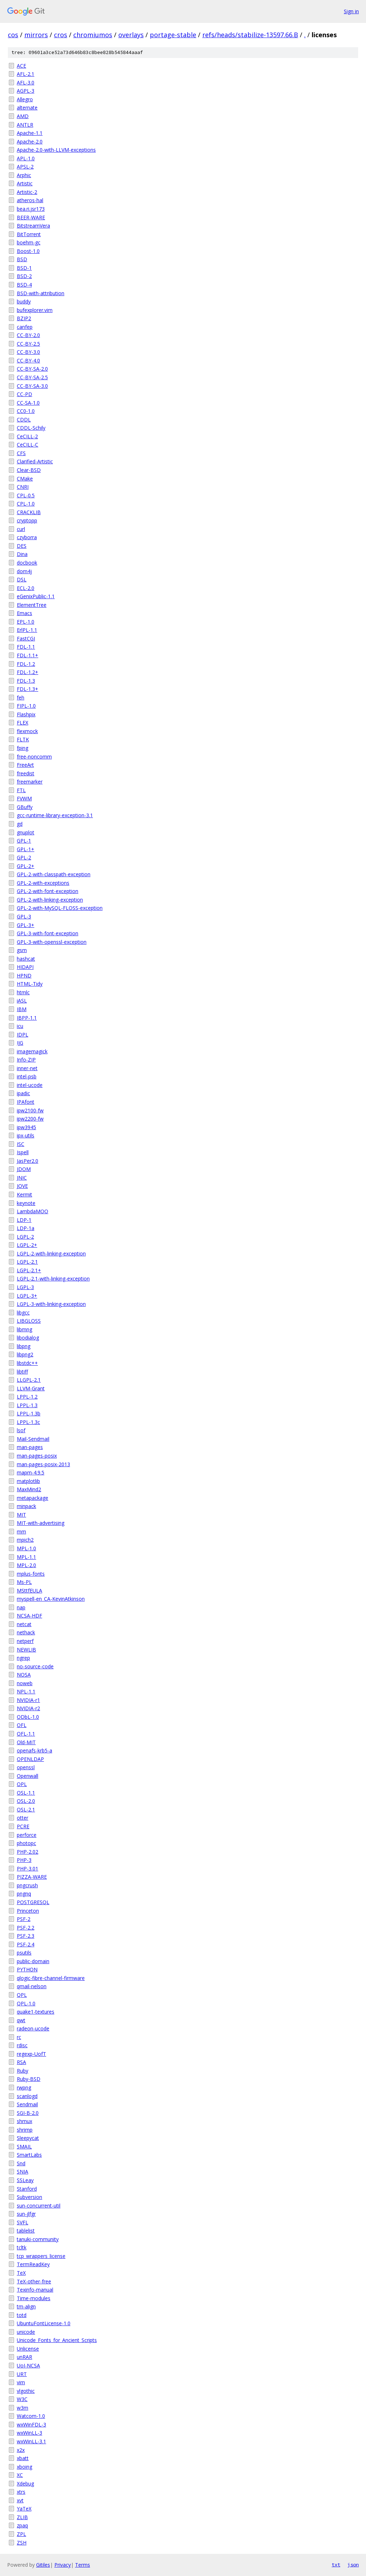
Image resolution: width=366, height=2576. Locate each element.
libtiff (22, 1371)
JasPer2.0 (27, 1160)
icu (20, 1026)
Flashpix (26, 714)
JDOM (24, 1169)
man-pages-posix (37, 1455)
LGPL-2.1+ (29, 1270)
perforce (26, 1834)
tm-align (26, 2306)
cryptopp (27, 520)
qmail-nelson (31, 1986)
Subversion (29, 2197)
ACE (21, 65)
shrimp (25, 2129)
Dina (22, 554)
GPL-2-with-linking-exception (50, 899)
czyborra (27, 537)
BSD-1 (24, 267)
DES (21, 545)
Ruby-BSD (28, 2078)
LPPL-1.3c (28, 1422)
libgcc (23, 1312)
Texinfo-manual (35, 2289)
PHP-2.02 (27, 1851)
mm (21, 1531)
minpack (26, 1506)
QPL (22, 1994)
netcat (24, 1624)
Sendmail (27, 2104)
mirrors (36, 34)
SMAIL (24, 2146)
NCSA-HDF (29, 1615)
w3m (22, 2407)
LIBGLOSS (29, 1320)
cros (60, 34)
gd (20, 823)
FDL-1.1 (26, 646)
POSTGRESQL (33, 1902)
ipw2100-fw (30, 1110)
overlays (131, 34)
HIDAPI (25, 966)
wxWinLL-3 (29, 2432)
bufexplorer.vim (35, 310)
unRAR (24, 2356)
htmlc (23, 992)
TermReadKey (33, 2264)
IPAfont (25, 1101)
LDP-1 (24, 1219)
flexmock (27, 731)
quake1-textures (35, 2011)
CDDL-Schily (31, 427)
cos (13, 34)
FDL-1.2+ (27, 672)
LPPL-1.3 (27, 1405)
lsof (21, 1430)
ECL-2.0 (25, 588)
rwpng (24, 2087)
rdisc (22, 2045)
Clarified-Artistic (35, 461)
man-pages (30, 1447)
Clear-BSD (29, 470)
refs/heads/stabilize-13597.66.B (250, 34)
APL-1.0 (26, 158)
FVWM (24, 798)
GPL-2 (24, 857)
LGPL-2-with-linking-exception (51, 1253)
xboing (24, 2466)
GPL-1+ (25, 849)
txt (336, 2564)
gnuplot (25, 832)
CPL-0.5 (26, 495)
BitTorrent (29, 234)
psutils (24, 1952)
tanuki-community (38, 2239)
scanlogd (27, 2096)
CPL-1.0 (26, 503)
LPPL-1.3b (28, 1413)
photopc (26, 1843)
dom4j (24, 571)
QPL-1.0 (26, 2003)
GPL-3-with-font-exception (47, 933)
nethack (26, 1632)
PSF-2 (23, 1919)
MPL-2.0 (26, 1565)
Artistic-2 (27, 192)
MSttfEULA (29, 1590)
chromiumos (92, 34)
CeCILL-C (27, 444)
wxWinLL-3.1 (31, 2441)
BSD (22, 259)
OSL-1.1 (26, 1792)
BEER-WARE (31, 217)
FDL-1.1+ (27, 655)
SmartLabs (29, 2154)
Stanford (27, 2188)
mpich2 (25, 1539)
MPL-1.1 (26, 1556)
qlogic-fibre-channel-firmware (51, 1978)
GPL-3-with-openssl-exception (51, 941)
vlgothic (26, 2390)
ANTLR (25, 124)
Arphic (24, 175)
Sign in (351, 11)
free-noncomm (34, 756)
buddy (24, 301)
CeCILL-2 (27, 436)
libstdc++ (27, 1363)
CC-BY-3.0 (28, 351)
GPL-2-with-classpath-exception (53, 874)
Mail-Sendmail (33, 1438)
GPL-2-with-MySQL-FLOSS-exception (60, 907)
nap (21, 1607)
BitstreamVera (33, 225)
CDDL (24, 419)
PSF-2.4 (25, 1944)
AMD (23, 116)
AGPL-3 (25, 90)
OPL (22, 1784)
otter (22, 1817)
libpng (23, 1346)
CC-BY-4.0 (28, 360)
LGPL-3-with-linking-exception (51, 1304)
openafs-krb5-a (34, 1750)
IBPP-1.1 (27, 1017)
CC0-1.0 (26, 411)
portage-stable (173, 34)
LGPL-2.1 (27, 1261)
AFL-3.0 (25, 82)
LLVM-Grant (31, 1388)
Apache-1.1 (30, 133)
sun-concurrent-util (38, 2205)
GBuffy (25, 807)
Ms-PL (24, 1582)
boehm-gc (28, 242)
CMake (25, 478)
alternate (27, 107)
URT (22, 2374)
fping (22, 748)
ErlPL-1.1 (27, 629)
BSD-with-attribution (40, 293)
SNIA (22, 2171)
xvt (20, 2500)
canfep (25, 326)
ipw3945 (26, 1127)
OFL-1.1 (26, 1733)
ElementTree (31, 604)
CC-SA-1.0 (28, 402)
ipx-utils (25, 1135)
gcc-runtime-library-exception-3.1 (55, 815)
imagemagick (32, 1051)
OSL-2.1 (26, 1809)
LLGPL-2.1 (29, 1379)
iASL (22, 1000)
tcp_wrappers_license (41, 2256)
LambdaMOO (32, 1211)
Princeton (28, 1910)
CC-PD (24, 394)
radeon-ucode (33, 2028)
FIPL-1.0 (26, 705)
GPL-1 (24, 840)
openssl (26, 1767)
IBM (21, 1009)
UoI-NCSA (28, 2365)
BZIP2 (24, 318)
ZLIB (22, 2517)
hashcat (26, 958)
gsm (22, 950)
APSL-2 (25, 166)
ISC (20, 1144)
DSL (21, 579)
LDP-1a (25, 1228)
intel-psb (26, 1076)
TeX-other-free (34, 2281)
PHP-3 (24, 1860)
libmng (24, 1329)
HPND (24, 975)
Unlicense (28, 2348)
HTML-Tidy (30, 983)
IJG (20, 1042)
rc (19, 2037)
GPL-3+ (25, 925)
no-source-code (35, 1666)
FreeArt (25, 764)
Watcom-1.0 (31, 2415)
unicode (26, 2331)
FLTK (23, 739)
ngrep (23, 1657)
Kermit (24, 1194)
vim (21, 2382)
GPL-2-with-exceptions (43, 882)
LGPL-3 (25, 1287)
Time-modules (33, 2298)
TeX (21, 2272)
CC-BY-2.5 (28, 343)
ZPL (21, 2534)
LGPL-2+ (27, 1244)
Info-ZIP (26, 1059)
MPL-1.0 (26, 1548)
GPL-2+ (25, 866)
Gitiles (43, 2564)
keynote (26, 1203)
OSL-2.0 (26, 1800)
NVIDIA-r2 (28, 1708)
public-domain (33, 1961)
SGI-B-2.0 (28, 2112)
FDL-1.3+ (27, 689)
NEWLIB (26, 1649)
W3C (22, 2399)
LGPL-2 (25, 1236)
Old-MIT (26, 1742)
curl (21, 529)
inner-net (27, 1068)
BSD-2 (24, 276)
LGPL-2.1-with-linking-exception (53, 1278)
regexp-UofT (31, 2053)
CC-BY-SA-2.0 (32, 368)
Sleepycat (28, 2138)
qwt (21, 2020)
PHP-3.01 (27, 1868)
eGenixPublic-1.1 (36, 596)
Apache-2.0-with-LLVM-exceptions (56, 149)
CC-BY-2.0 (28, 335)
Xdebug (25, 2483)
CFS (21, 453)
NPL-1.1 (26, 1691)
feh (20, 697)
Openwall (27, 1775)
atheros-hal (30, 200)
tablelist (26, 2230)
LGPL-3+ (27, 1295)
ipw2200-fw (30, 1118)
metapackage (32, 1497)
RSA (21, 2062)
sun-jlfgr (26, 2213)
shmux (24, 2121)
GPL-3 (24, 916)
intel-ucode (30, 1085)
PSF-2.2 (25, 1927)
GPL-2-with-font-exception (47, 891)
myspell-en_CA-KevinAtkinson (51, 1598)
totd (21, 2315)
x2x (21, 2449)
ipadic (23, 1093)
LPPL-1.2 (27, 1396)
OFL (21, 1725)
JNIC (22, 1177)
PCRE (23, 1826)
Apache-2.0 (30, 141)
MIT (21, 1514)
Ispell (23, 1152)
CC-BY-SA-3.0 (32, 385)
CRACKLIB (29, 512)
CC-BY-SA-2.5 (32, 377)
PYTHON (27, 1969)
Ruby (22, 2070)
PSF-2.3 (25, 1935)
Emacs (24, 613)
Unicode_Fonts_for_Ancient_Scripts (57, 2340)
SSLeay (25, 2180)
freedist (25, 773)
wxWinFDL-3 (31, 2424)
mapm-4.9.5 (30, 1472)
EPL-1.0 (25, 621)
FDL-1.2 (26, 663)
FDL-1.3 (26, 680)
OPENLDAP (30, 1759)
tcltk (21, 2247)
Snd (21, 2163)
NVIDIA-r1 (28, 1700)
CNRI (23, 486)
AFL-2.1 (25, 73)
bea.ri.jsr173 (31, 208)
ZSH (21, 2542)
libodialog (28, 1337)
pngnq (24, 1893)
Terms (82, 2564)
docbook (27, 562)
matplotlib (28, 1481)
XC (20, 2475)
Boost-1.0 (28, 251)
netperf (25, 1641)
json (353, 2564)
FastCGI (26, 638)
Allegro (25, 99)
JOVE (22, 1185)
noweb (25, 1683)
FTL (21, 790)
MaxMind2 (29, 1489)
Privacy (62, 2564)
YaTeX (24, 2508)
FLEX (22, 722)
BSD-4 (24, 284)
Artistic (25, 183)
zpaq (22, 2525)
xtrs (21, 2491)
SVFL (22, 2222)
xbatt (23, 2458)
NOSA (24, 1674)
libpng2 (25, 1354)
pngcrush (27, 1885)
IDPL (22, 1034)
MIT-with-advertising (40, 1522)
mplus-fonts (31, 1573)
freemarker (30, 781)
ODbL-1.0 (28, 1716)
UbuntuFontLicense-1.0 (43, 2323)
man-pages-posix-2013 (43, 1464)
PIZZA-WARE (32, 1876)
